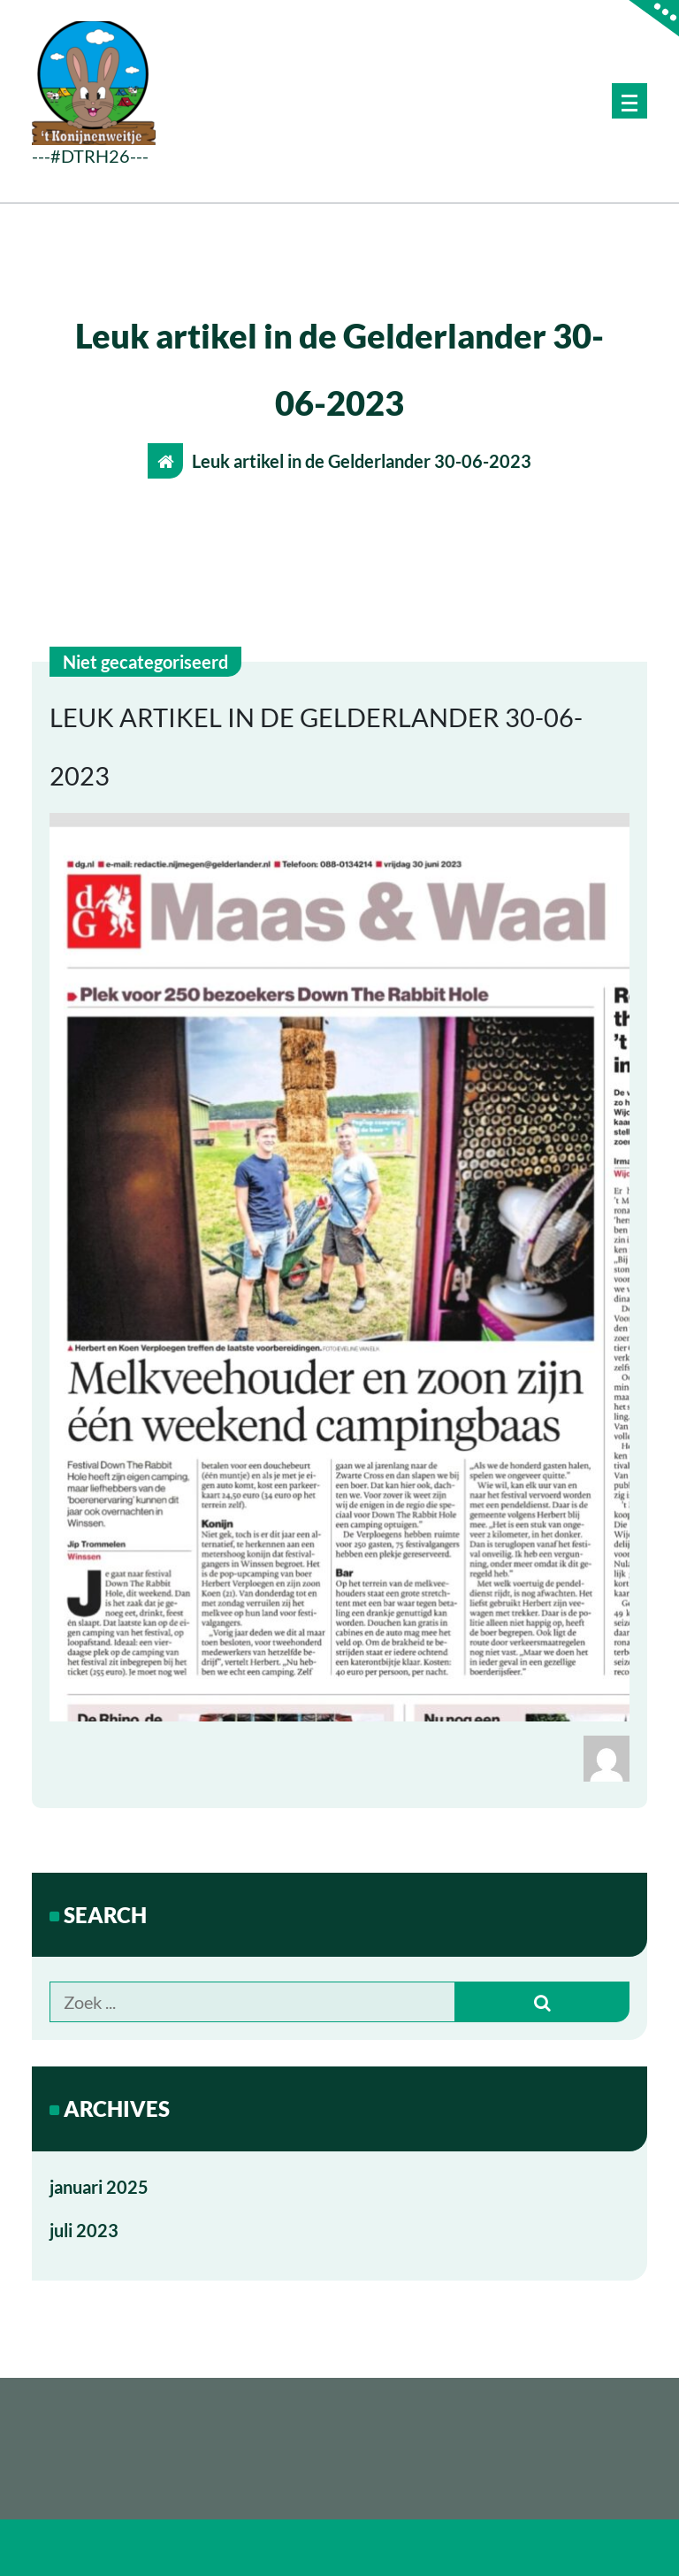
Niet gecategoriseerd (145, 661)
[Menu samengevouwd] (629, 101)
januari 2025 (99, 2186)
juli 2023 (84, 2230)
